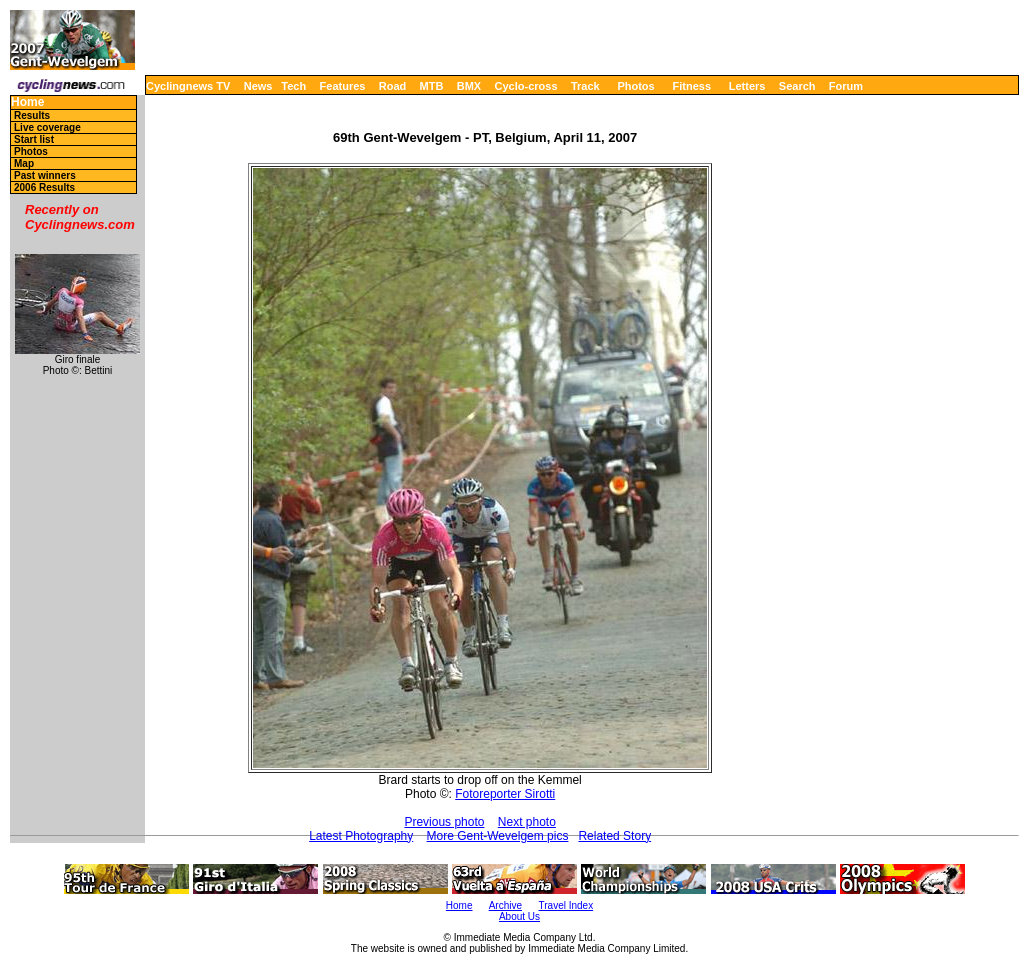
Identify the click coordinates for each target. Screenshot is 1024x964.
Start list (34, 139)
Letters (747, 86)
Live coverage (47, 127)
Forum (846, 86)
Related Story (614, 836)
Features (343, 86)
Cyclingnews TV (188, 86)
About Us (519, 916)
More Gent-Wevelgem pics (498, 836)
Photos (635, 86)
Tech (293, 86)
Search (797, 86)
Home (27, 102)
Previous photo (444, 822)
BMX (469, 86)
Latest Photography (361, 836)
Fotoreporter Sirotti (505, 794)
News (258, 86)
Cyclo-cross (526, 86)
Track (585, 86)
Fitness (691, 86)
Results (32, 115)
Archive (505, 905)
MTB (432, 86)
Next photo (527, 822)
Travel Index (566, 905)
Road (393, 86)
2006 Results (44, 187)
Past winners (45, 175)
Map (24, 163)
